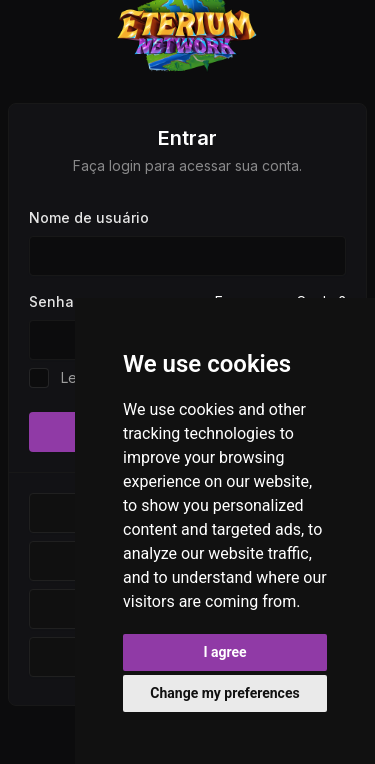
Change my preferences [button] (224, 693)
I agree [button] (224, 652)
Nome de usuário (89, 217)
